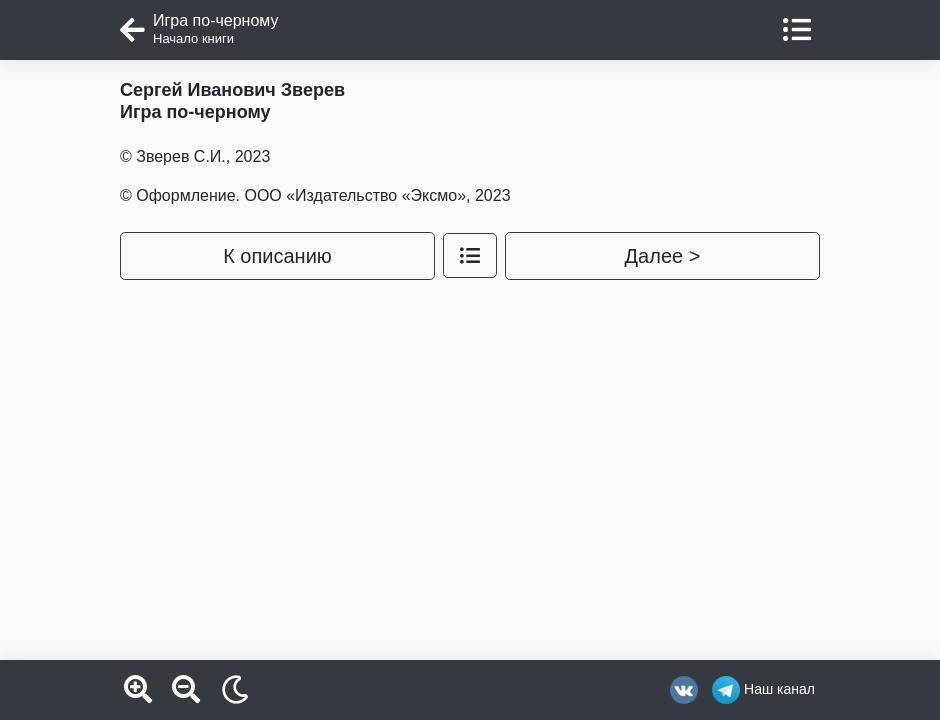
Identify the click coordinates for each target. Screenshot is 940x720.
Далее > (663, 256)
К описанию (277, 256)
